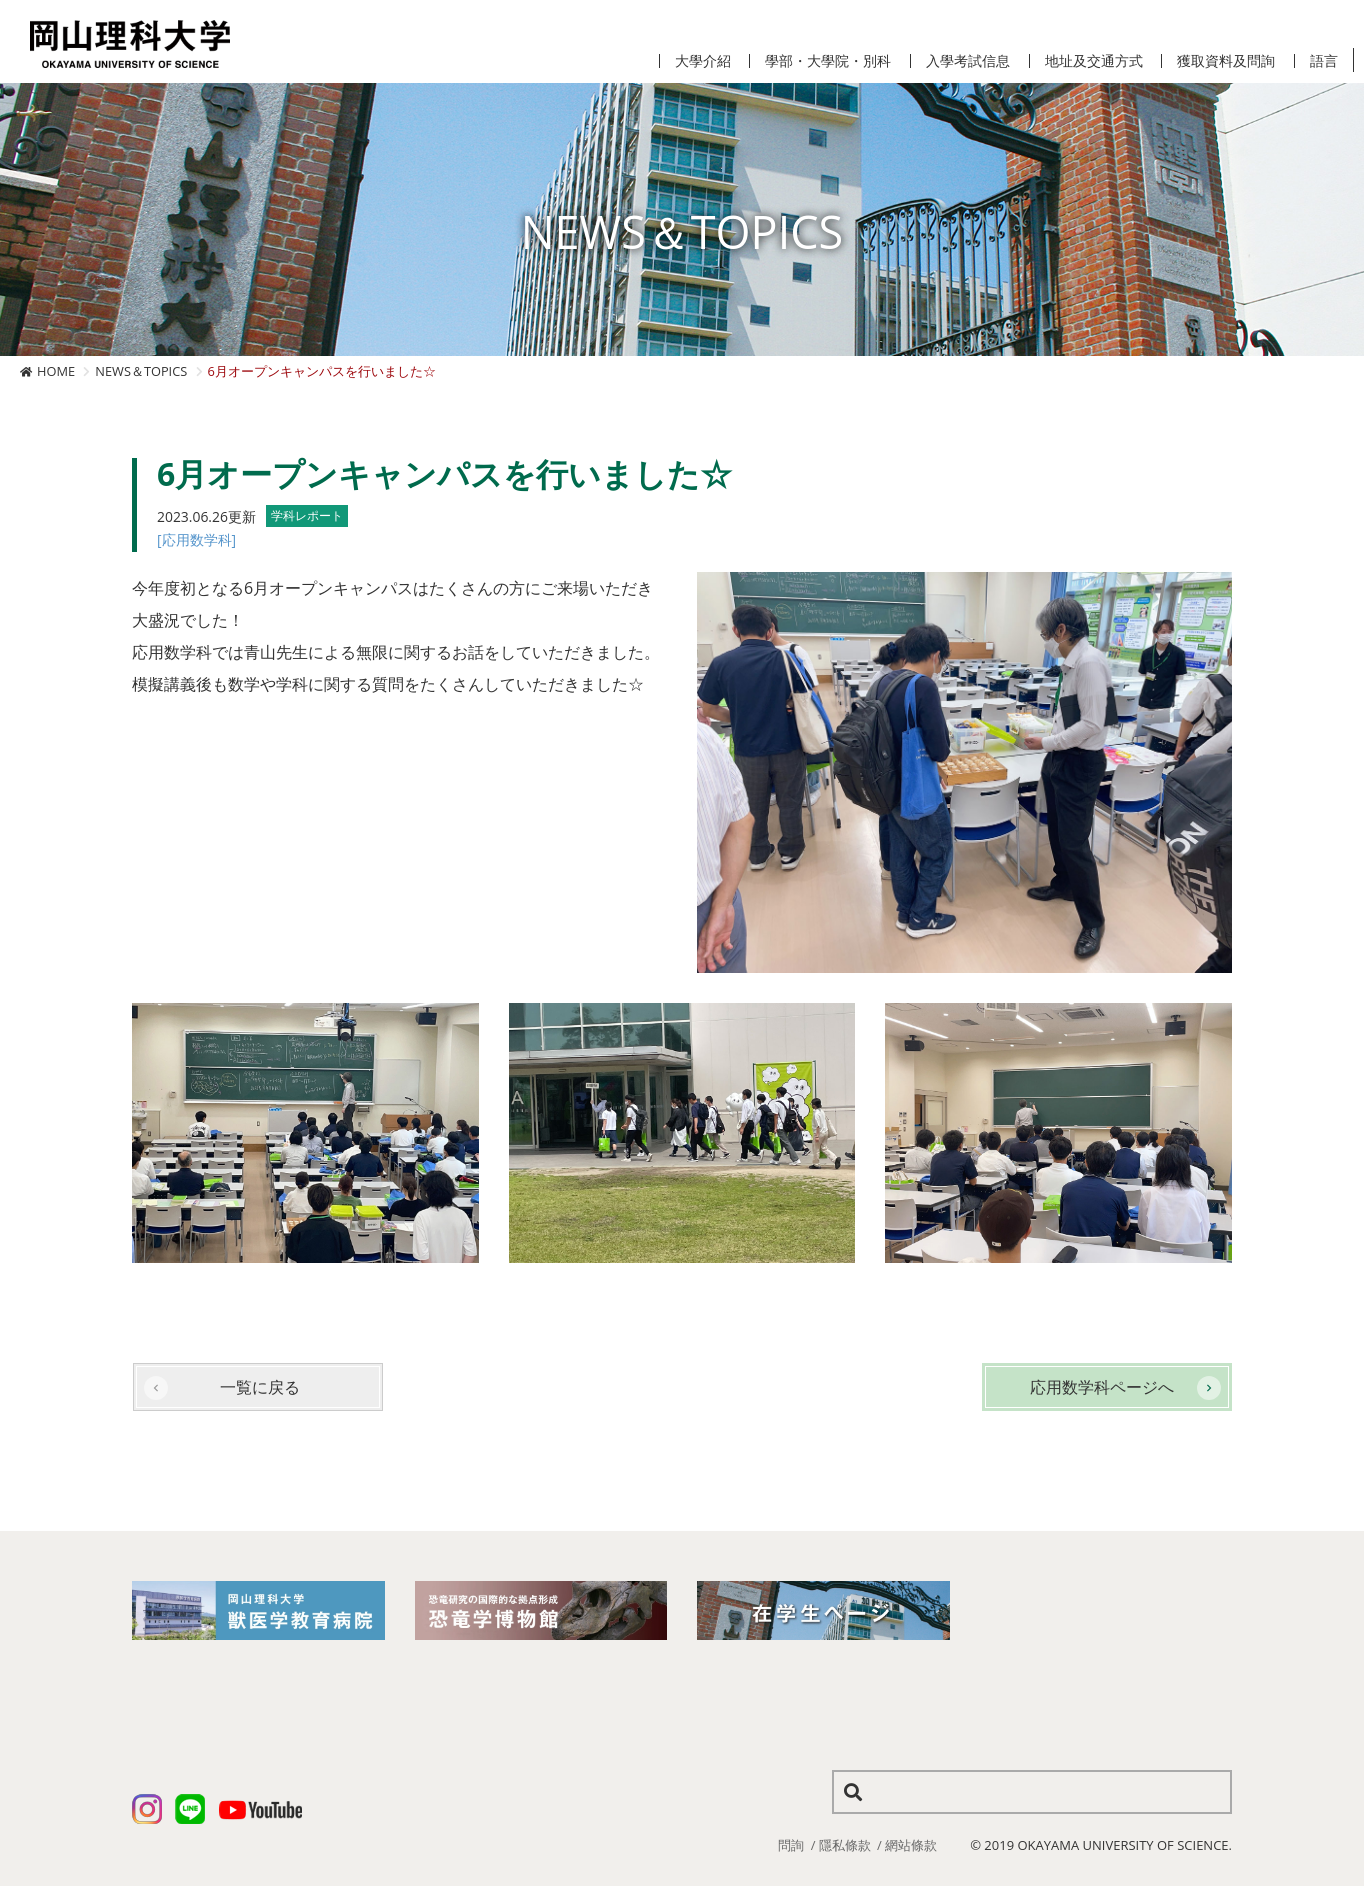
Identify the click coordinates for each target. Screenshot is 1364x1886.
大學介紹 (703, 61)
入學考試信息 (968, 61)
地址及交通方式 (1094, 61)
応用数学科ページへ (1102, 1387)
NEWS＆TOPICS (141, 371)
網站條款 (911, 1845)
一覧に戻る (260, 1387)
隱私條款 (845, 1845)
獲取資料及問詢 (1226, 61)
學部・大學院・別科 (828, 61)
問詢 (791, 1845)
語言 (1324, 61)
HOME (56, 371)
